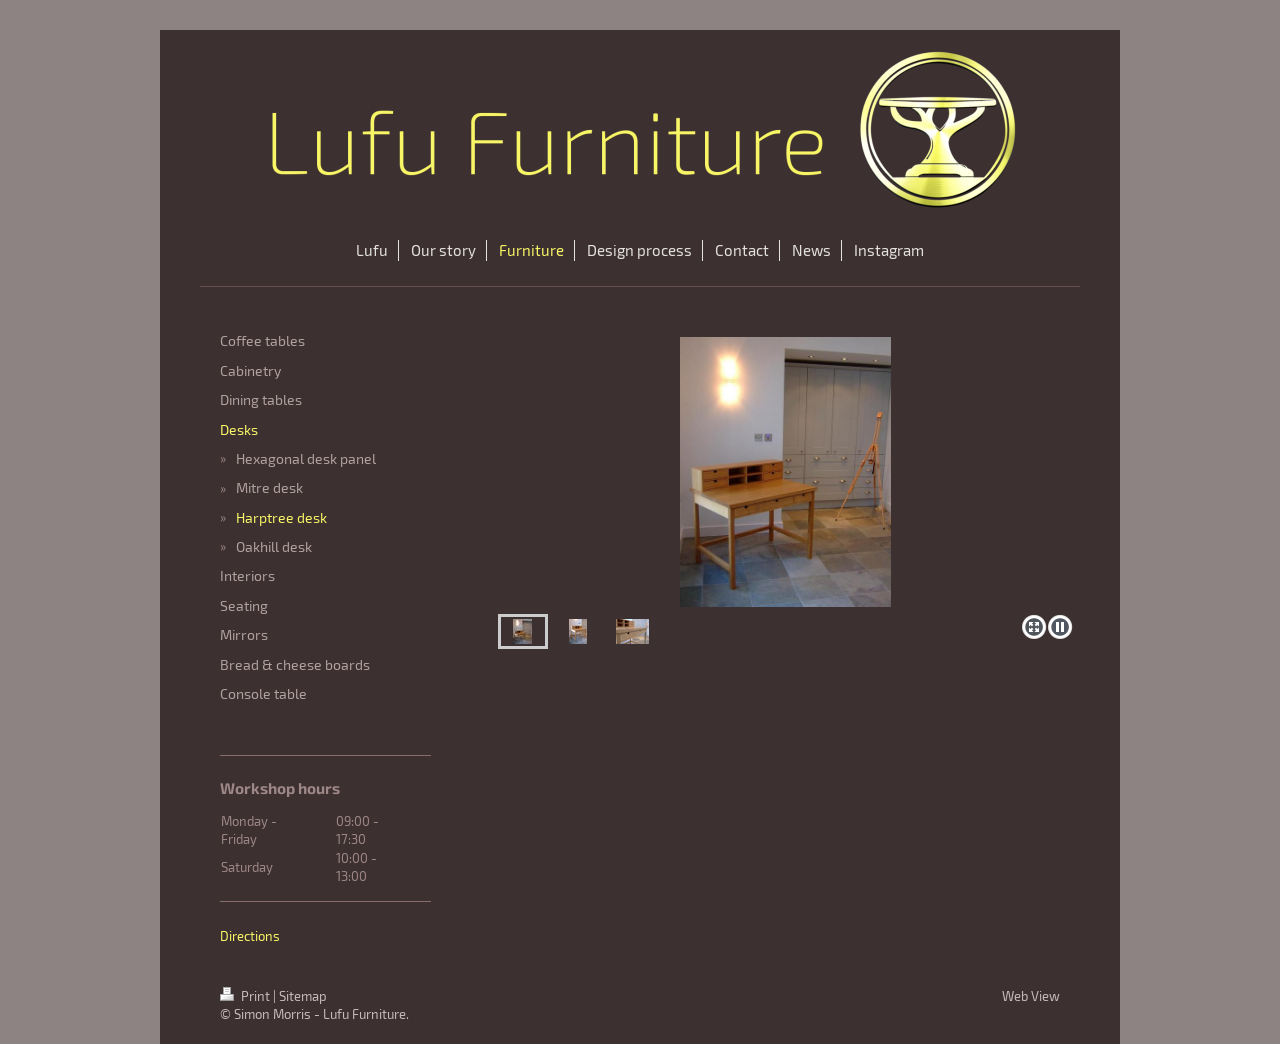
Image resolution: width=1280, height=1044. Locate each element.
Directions (250, 936)
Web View (1031, 996)
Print (246, 996)
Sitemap (303, 996)
